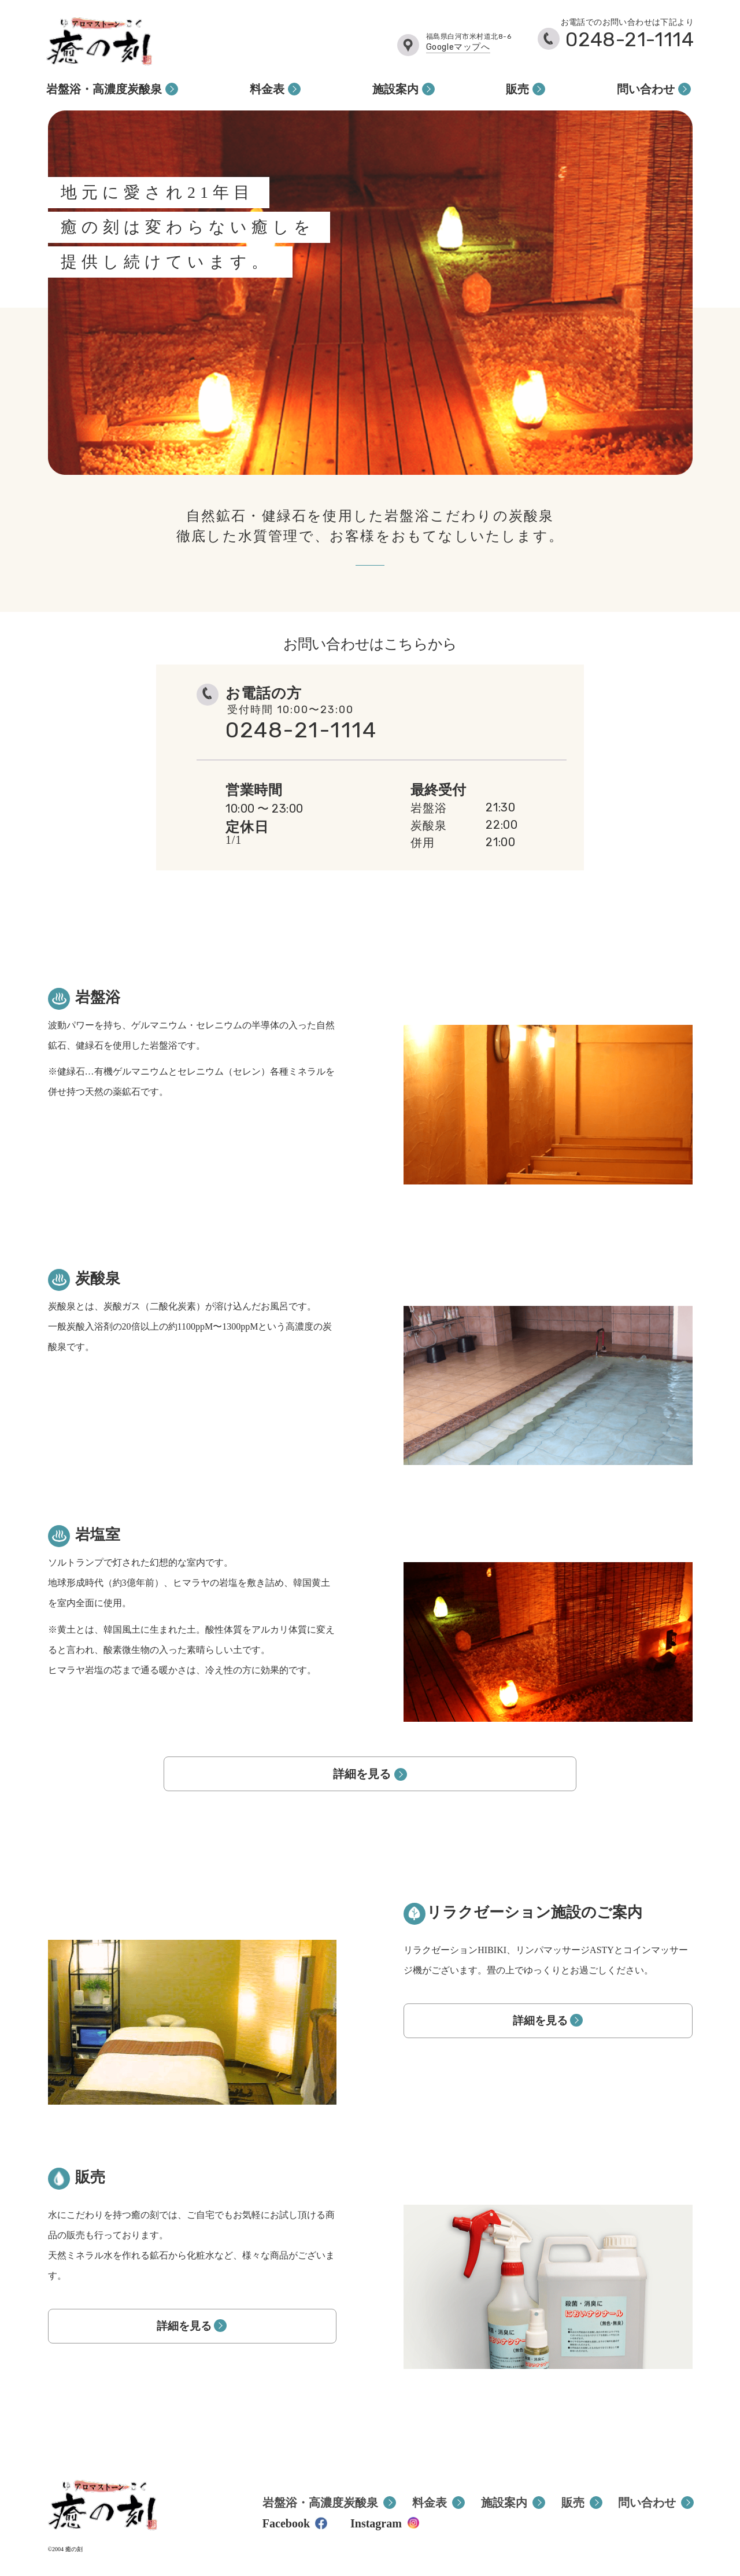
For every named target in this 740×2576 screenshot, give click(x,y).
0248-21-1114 (629, 39)
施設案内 (395, 89)
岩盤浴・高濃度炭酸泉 (104, 89)
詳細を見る (362, 1773)
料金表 (267, 89)
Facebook (286, 2523)
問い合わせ (646, 89)
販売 (517, 89)
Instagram (376, 2523)
